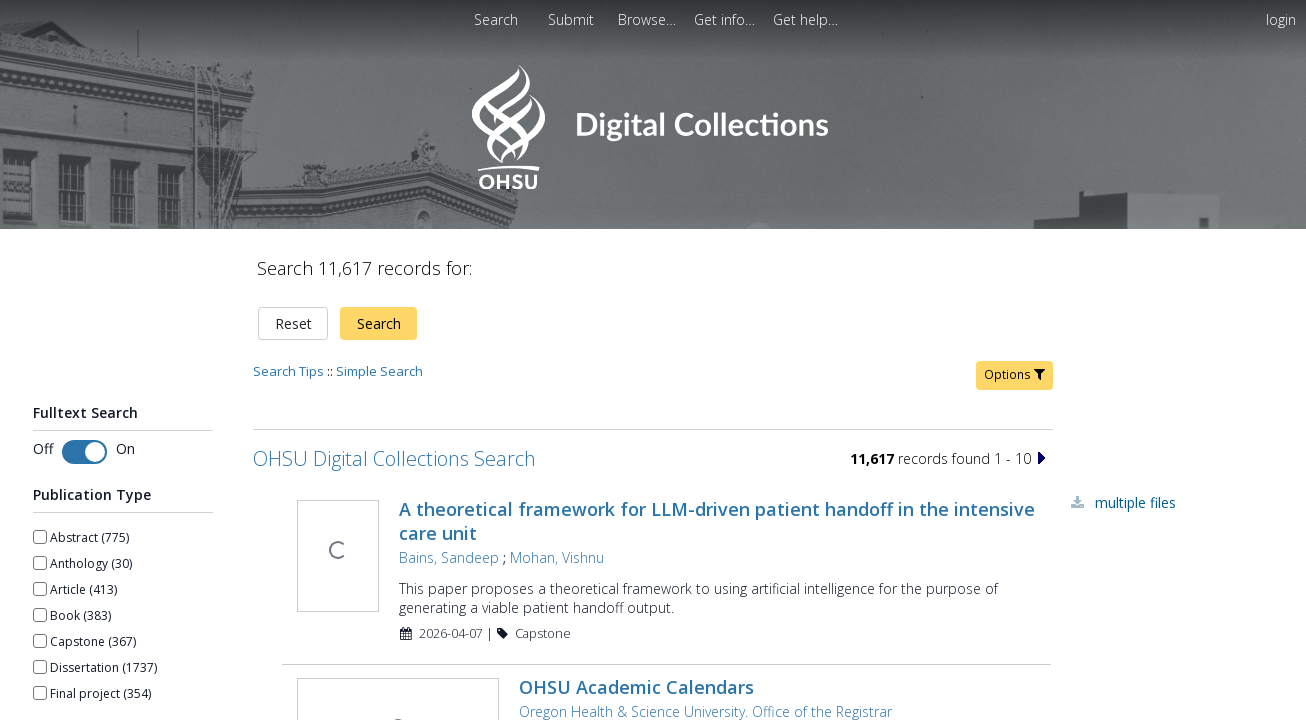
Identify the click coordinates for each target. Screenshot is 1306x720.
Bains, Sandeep (447, 488)
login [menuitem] (1281, 19)
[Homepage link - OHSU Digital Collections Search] (652, 184)
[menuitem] (649, 19)
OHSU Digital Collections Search (394, 389)
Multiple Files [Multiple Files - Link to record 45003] (1135, 433)
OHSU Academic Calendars (634, 618)
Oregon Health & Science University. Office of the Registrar (703, 642)
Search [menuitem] (496, 19)
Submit (573, 19)
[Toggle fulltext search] (84, 382)
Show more (66, 659)
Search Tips (288, 302)
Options (1014, 305)
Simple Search (379, 302)
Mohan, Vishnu (555, 488)
